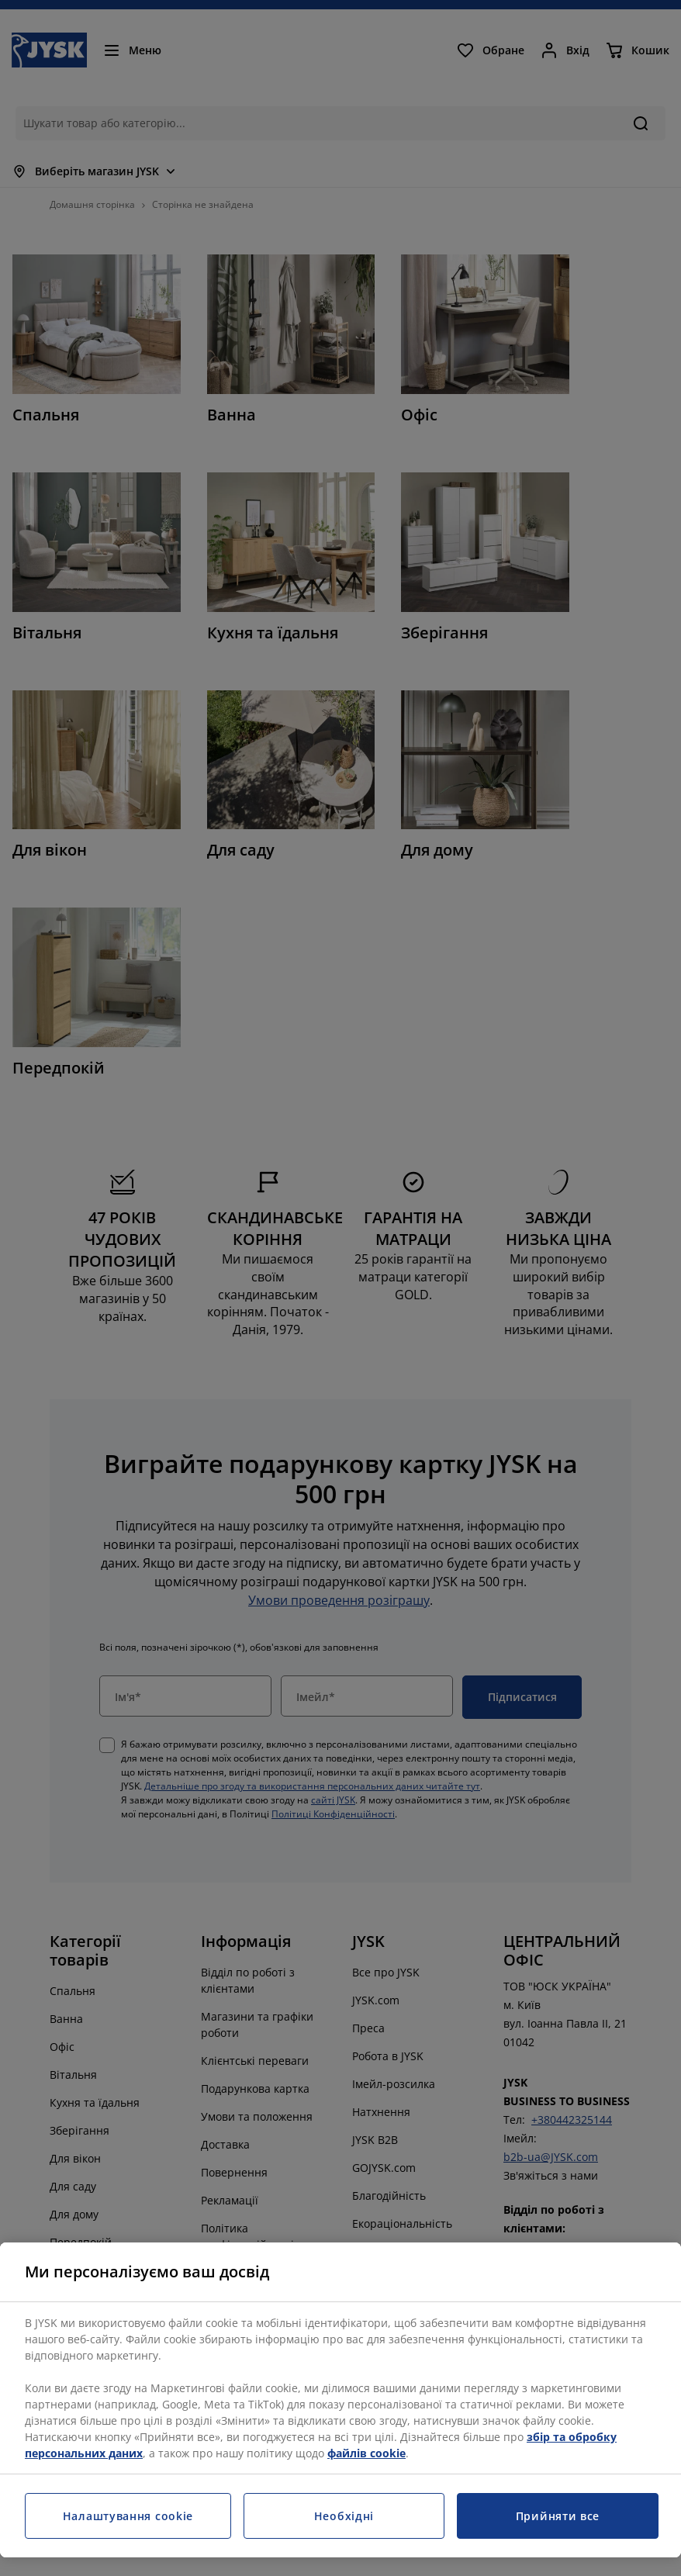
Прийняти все (558, 2516)
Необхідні (344, 2516)
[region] (340, 2399)
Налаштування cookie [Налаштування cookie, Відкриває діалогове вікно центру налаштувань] (128, 2516)
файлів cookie (366, 2453)
